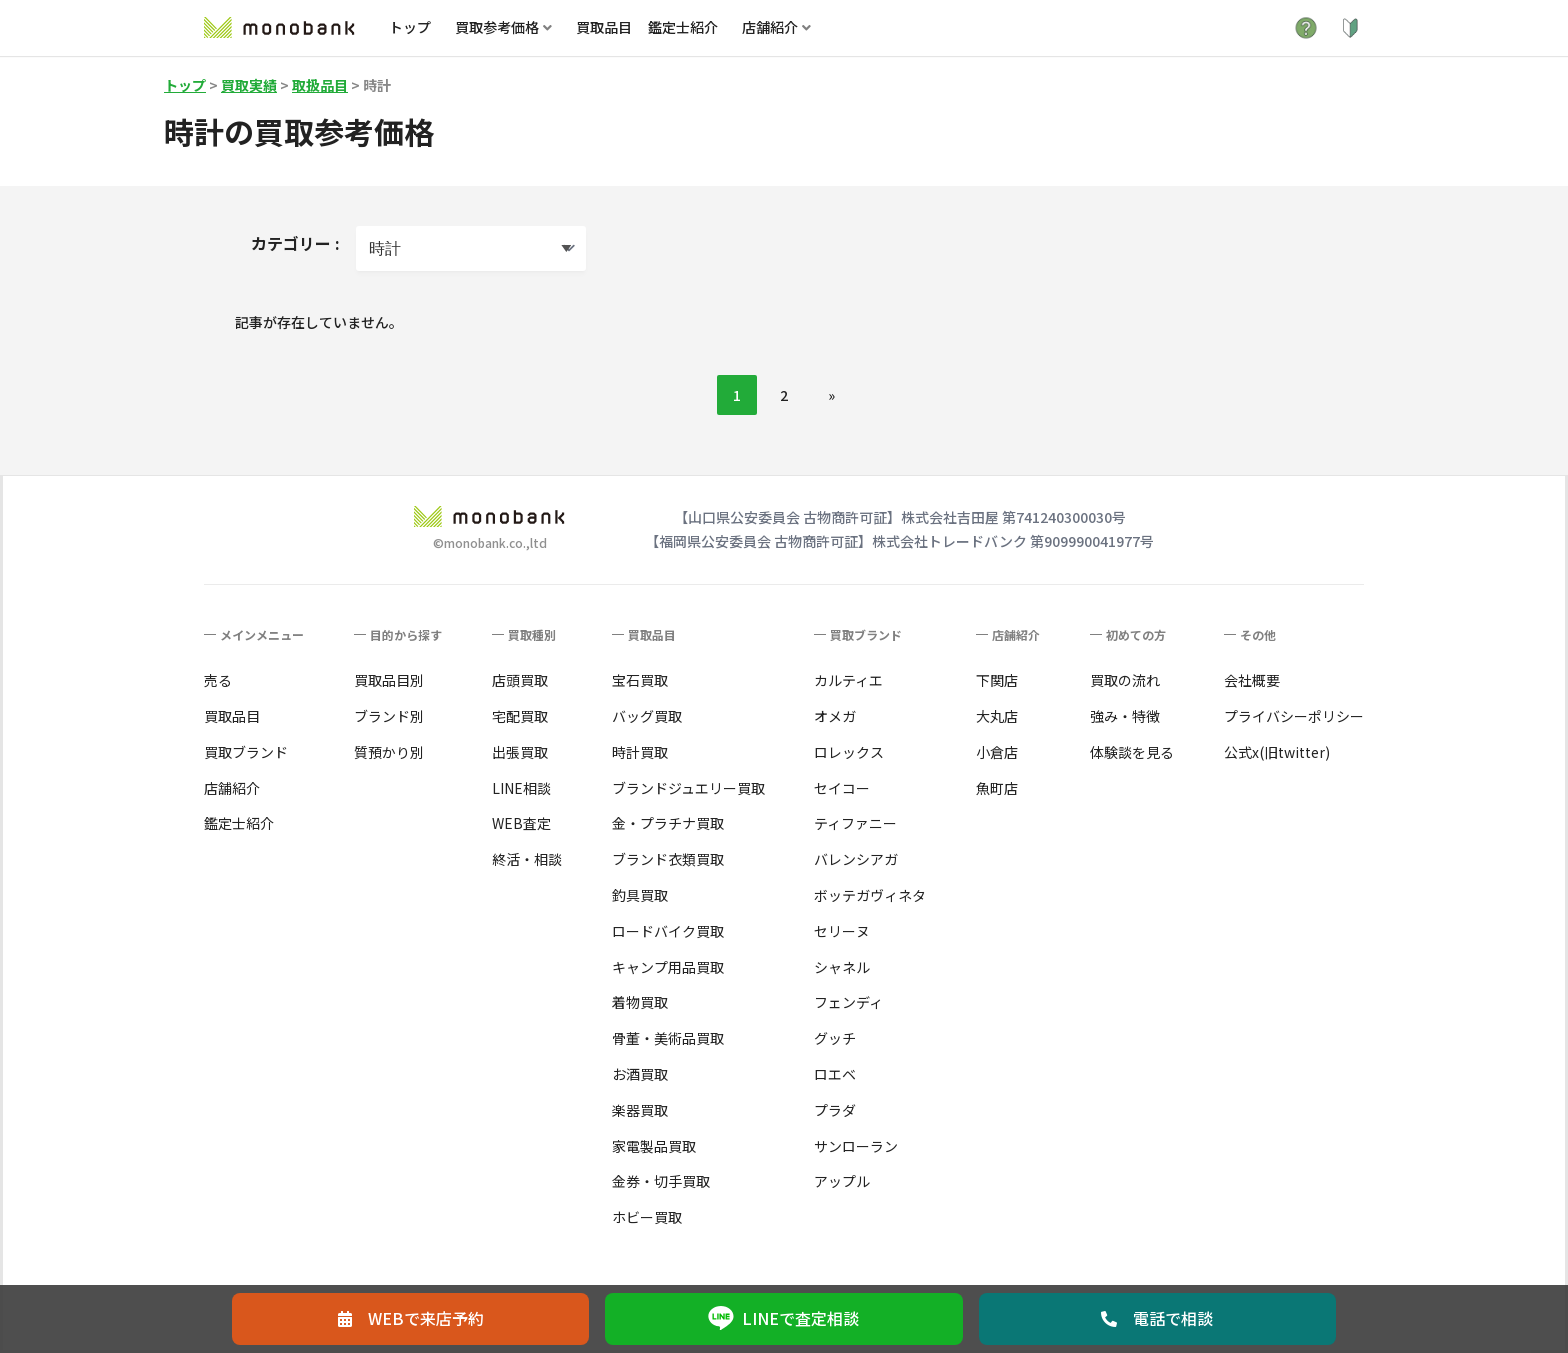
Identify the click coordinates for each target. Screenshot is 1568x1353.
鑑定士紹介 (683, 27)
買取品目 (604, 27)
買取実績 (249, 85)
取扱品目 (320, 85)
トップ (410, 27)
